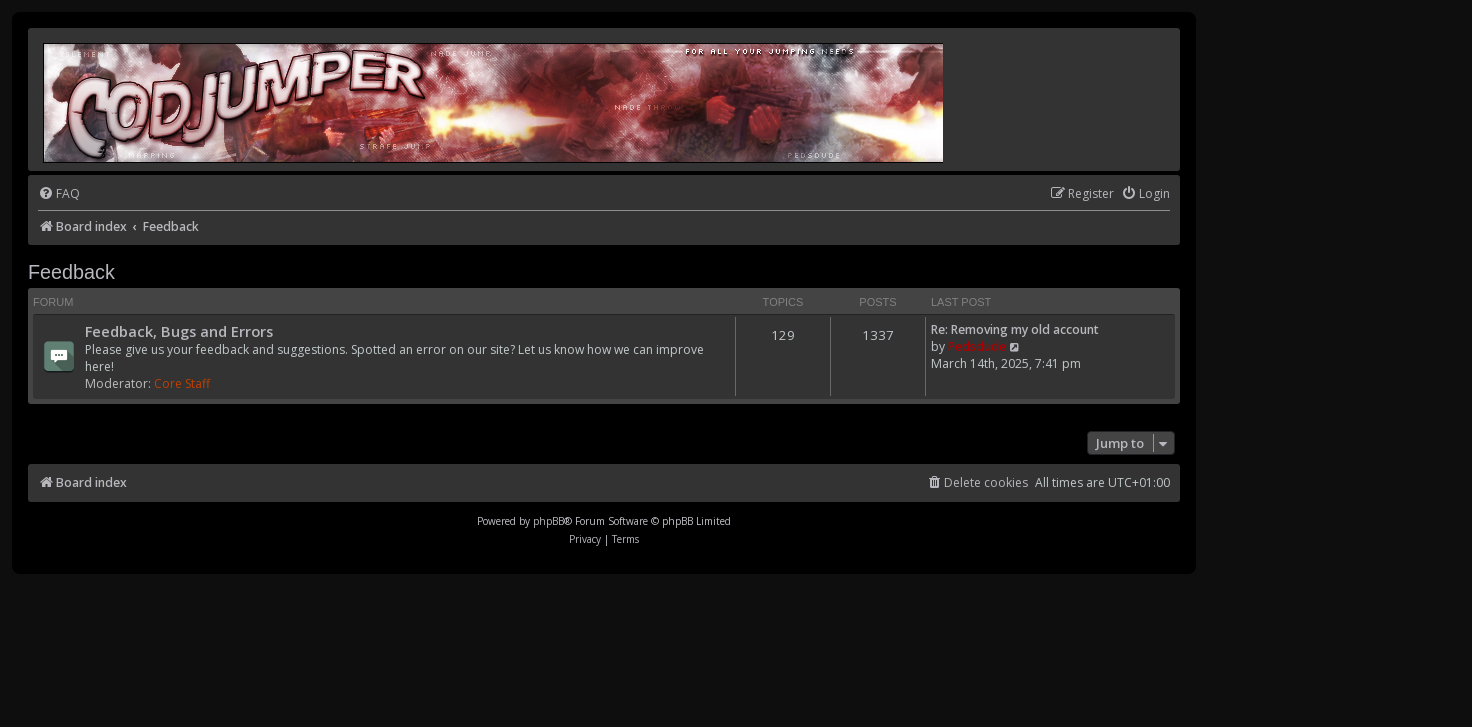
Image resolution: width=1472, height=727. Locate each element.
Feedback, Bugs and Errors (179, 331)
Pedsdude (977, 346)
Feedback (71, 272)
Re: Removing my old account (1015, 329)
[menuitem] (59, 194)
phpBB (548, 521)
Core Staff (182, 383)
